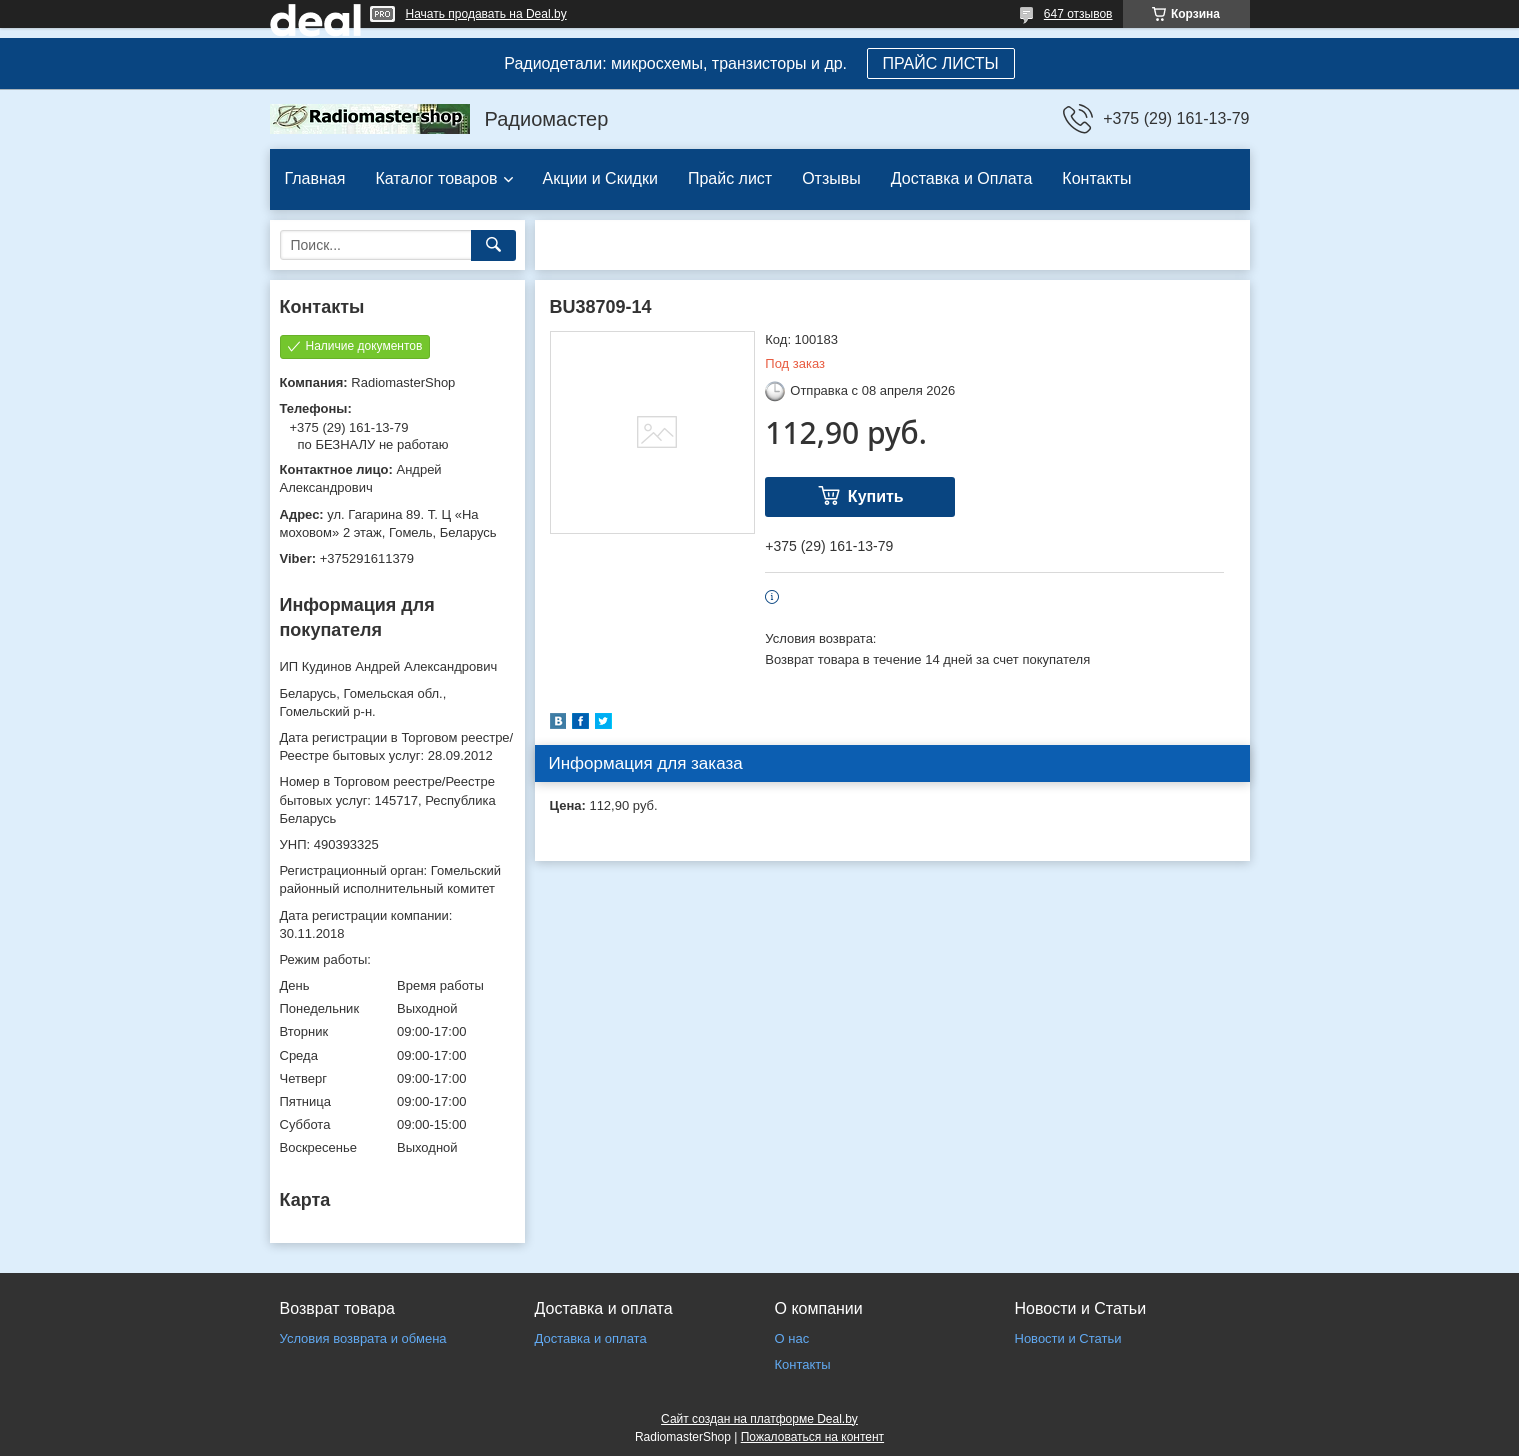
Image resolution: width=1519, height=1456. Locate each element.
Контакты (1096, 178)
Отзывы (831, 178)
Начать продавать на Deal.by (486, 14)
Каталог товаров (436, 178)
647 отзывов (1078, 14)
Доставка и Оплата (962, 178)
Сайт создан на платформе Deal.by (759, 1419)
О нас (792, 1338)
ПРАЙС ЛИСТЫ (941, 63)
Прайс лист (730, 178)
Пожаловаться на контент (812, 1437)
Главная (315, 178)
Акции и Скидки (600, 178)
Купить (876, 496)
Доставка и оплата (591, 1338)
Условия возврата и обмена (363, 1338)
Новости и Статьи (1068, 1338)
